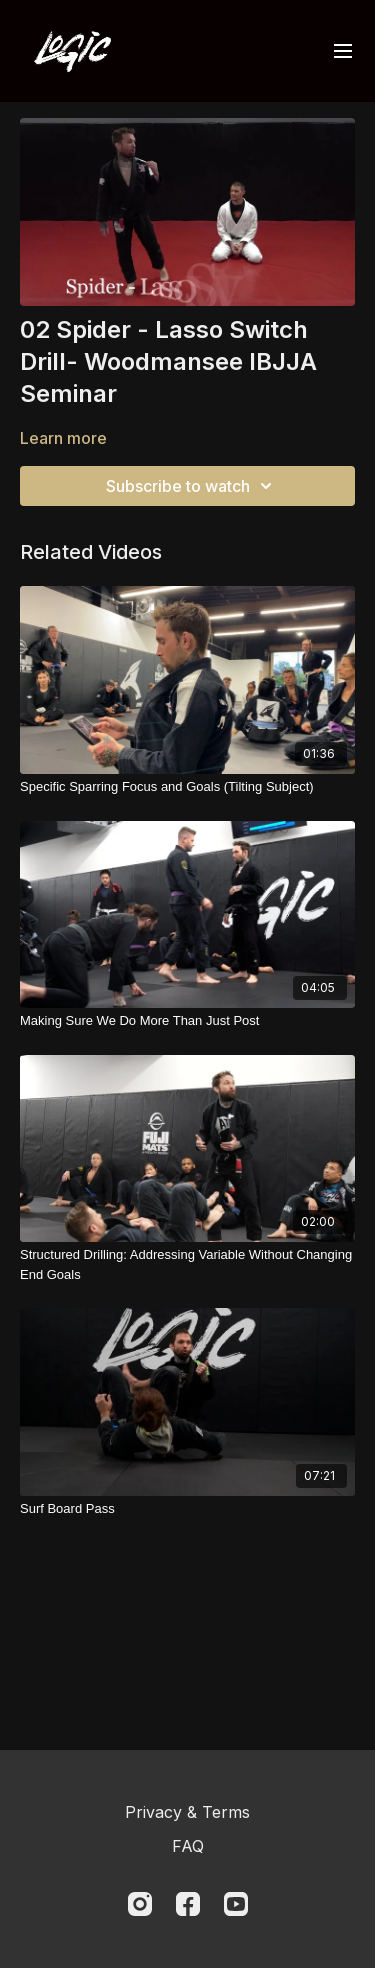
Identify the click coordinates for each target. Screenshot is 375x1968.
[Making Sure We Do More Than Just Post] (187, 1021)
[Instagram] (140, 1904)
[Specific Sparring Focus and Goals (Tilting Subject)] (187, 787)
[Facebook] (188, 1904)
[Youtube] (236, 1904)
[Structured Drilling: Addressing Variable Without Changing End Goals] (187, 1264)
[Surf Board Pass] (187, 1509)
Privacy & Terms (187, 1812)
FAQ (188, 1846)
